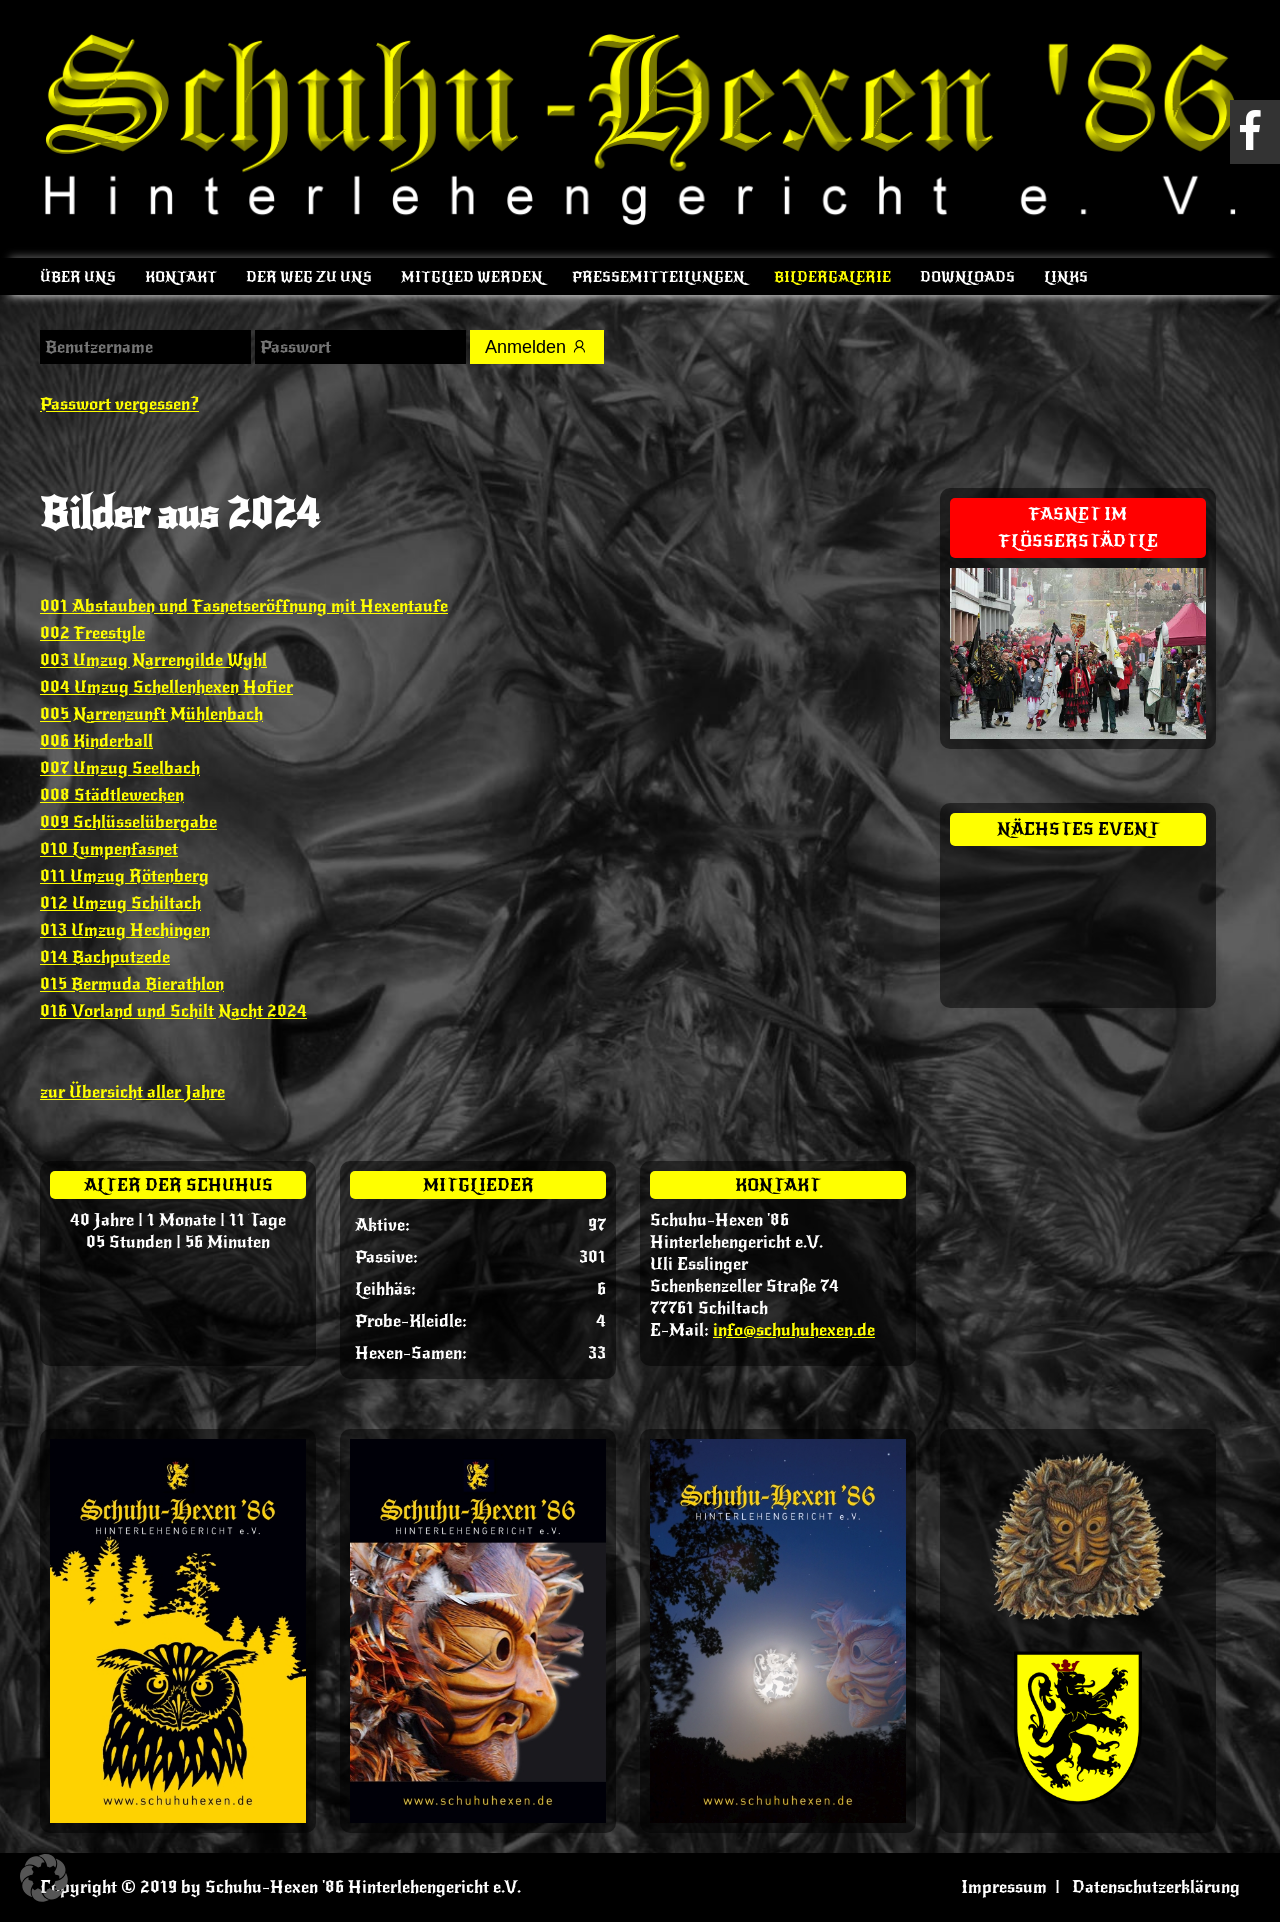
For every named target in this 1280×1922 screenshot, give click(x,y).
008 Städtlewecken (112, 795)
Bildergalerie (832, 277)
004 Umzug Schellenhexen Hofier (166, 687)
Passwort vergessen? (119, 404)
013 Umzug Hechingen (125, 930)
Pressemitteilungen (658, 277)
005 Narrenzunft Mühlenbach (151, 714)
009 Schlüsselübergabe (128, 822)
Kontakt (181, 277)
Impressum (1004, 1887)
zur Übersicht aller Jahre (132, 1092)
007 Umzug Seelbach (120, 768)
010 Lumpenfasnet (109, 849)
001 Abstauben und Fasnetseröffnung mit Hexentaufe (244, 606)
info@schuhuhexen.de (794, 1330)
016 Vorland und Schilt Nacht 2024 (173, 1011)
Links (1066, 277)
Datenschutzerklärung (1156, 1887)
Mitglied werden (472, 277)
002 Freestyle (92, 633)
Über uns (78, 277)
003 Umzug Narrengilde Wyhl (153, 660)
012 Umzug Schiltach (120, 903)
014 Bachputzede (105, 957)
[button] (44, 1878)
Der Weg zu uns (309, 277)
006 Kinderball (96, 741)
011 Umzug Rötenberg (124, 876)
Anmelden (537, 347)
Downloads (967, 277)
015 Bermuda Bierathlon (132, 984)
